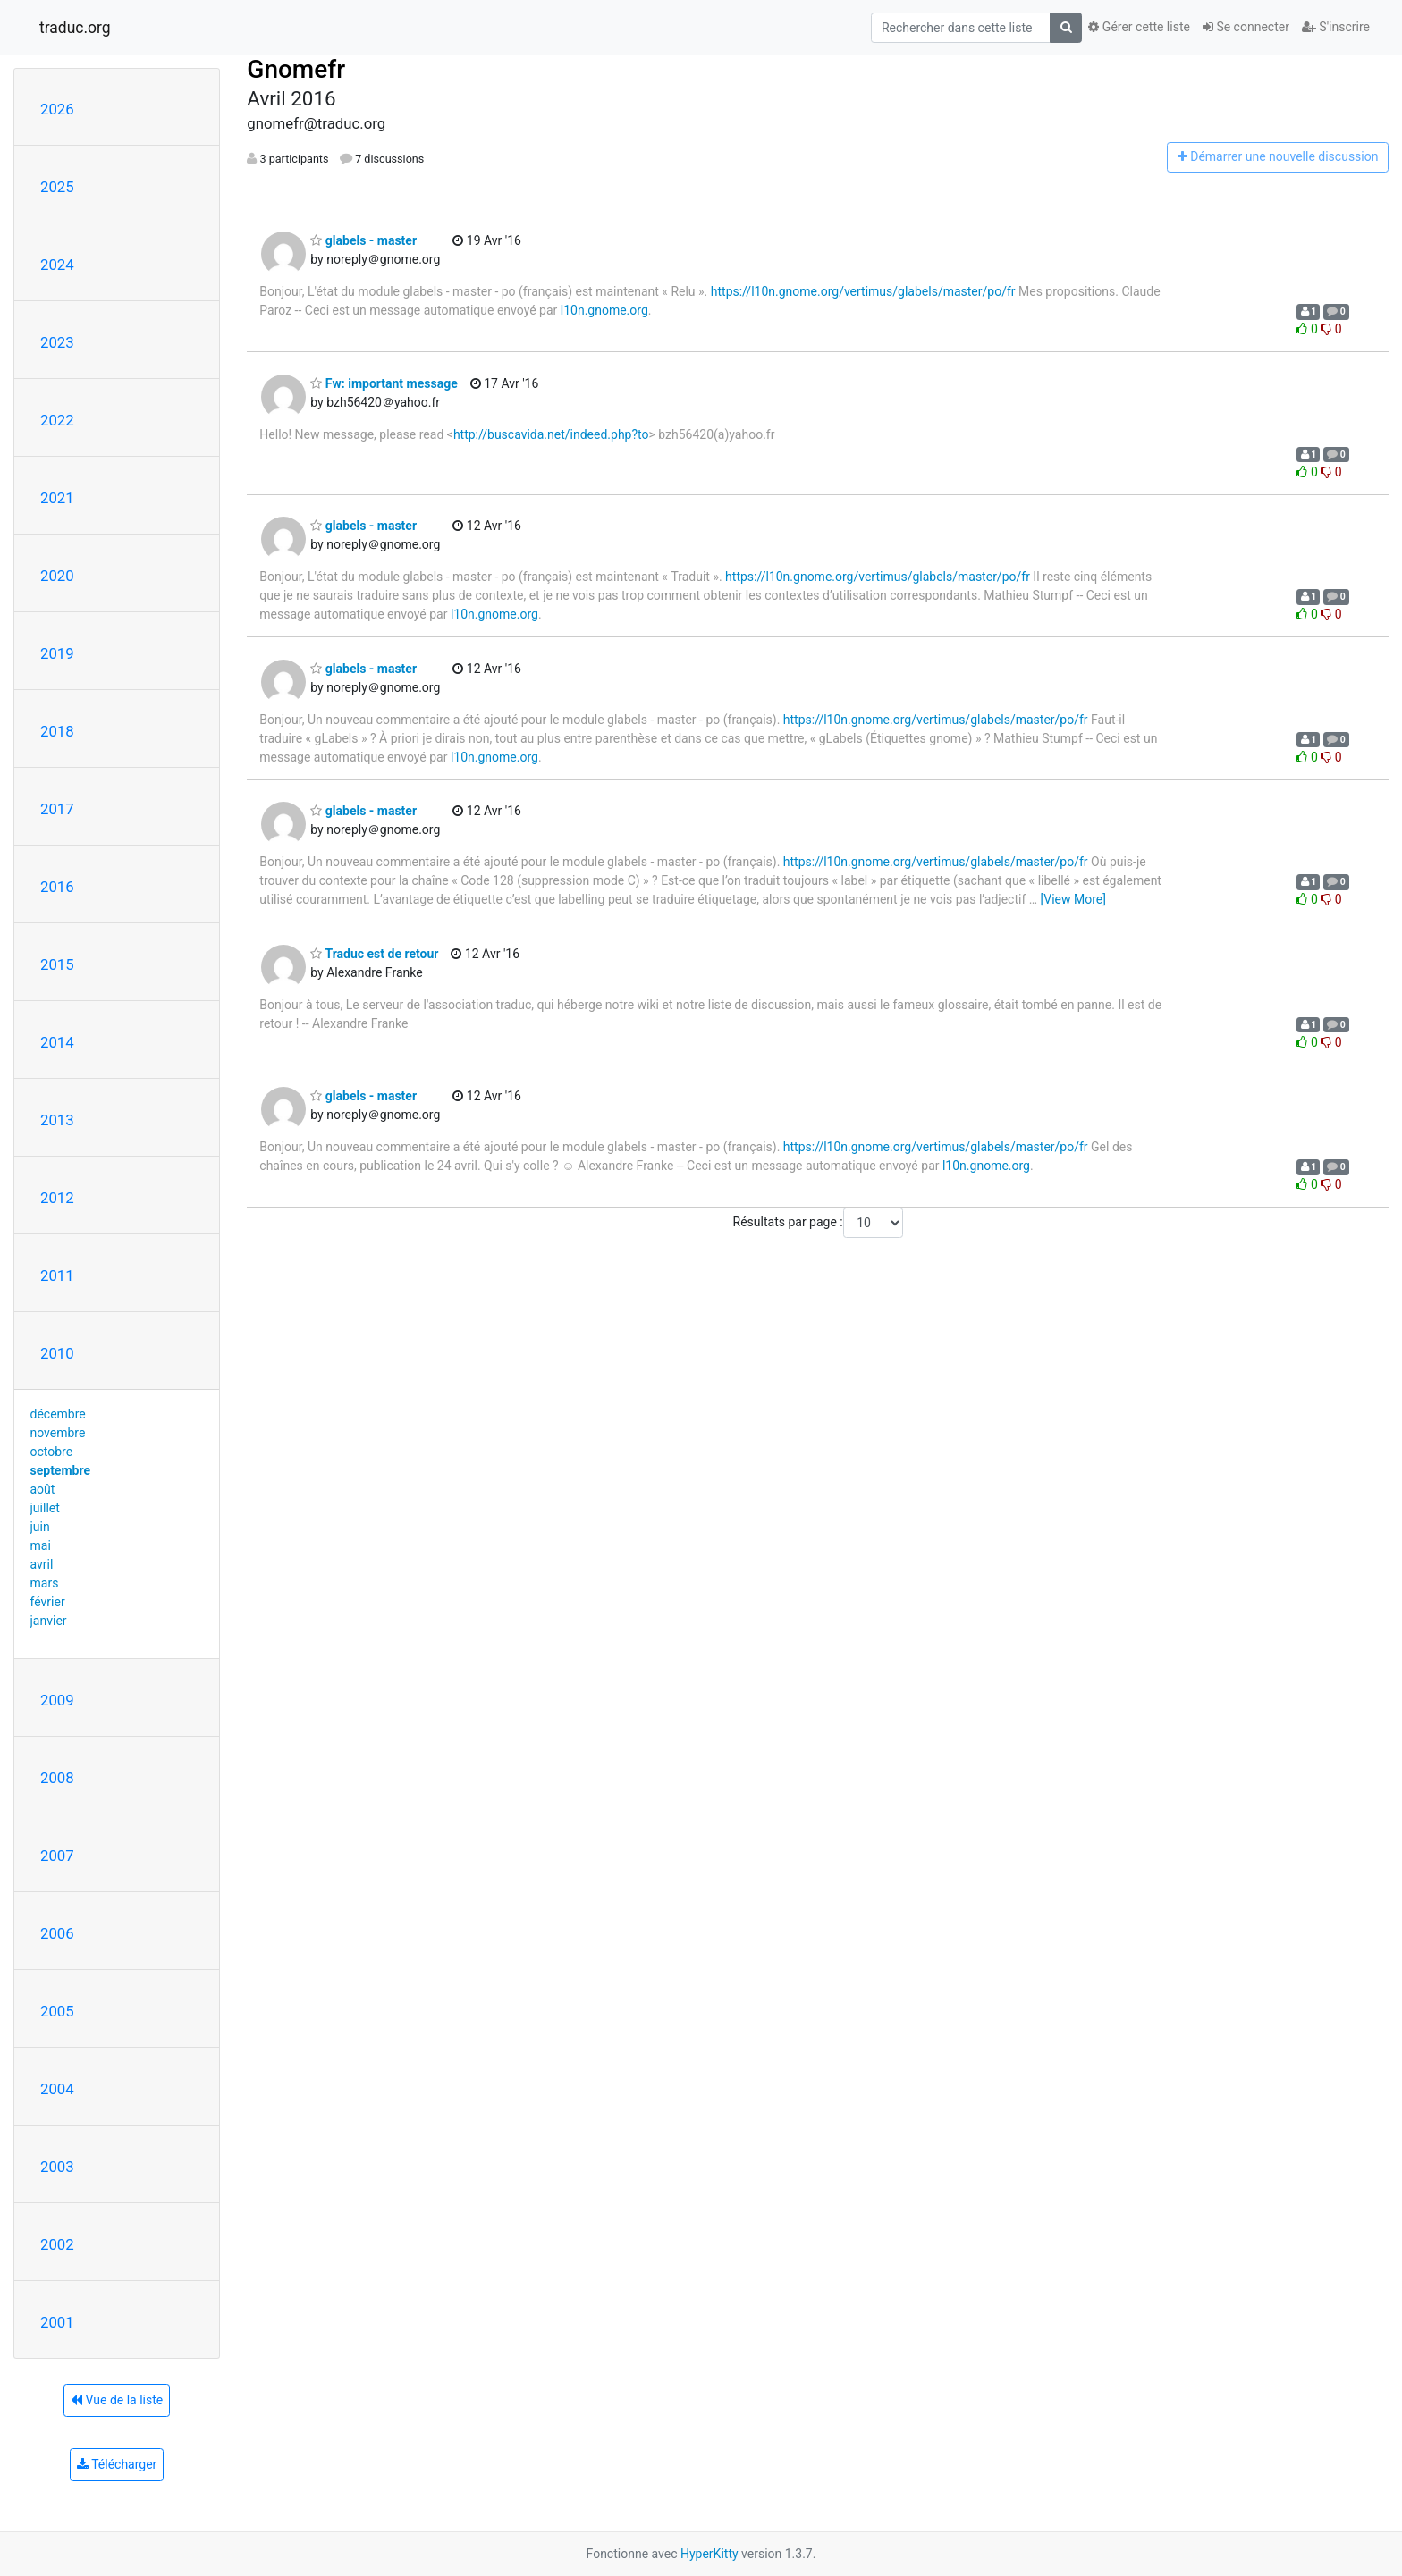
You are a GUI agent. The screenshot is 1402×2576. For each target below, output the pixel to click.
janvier (48, 1620)
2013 (57, 1120)
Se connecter (1246, 27)
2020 (57, 576)
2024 (57, 265)
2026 (57, 109)
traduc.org (75, 28)
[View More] (1073, 899)
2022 (57, 420)
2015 (57, 964)
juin (40, 1527)
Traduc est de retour (374, 954)
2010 (57, 1353)
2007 (57, 1856)
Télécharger (116, 2464)
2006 (57, 1933)
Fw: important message (383, 383)
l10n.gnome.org (604, 310)
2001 (57, 2322)
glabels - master (363, 240)
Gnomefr (296, 69)
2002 (57, 2244)
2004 (57, 2089)
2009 (57, 1700)
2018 (57, 731)
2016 (57, 887)
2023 (57, 342)
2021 (57, 498)
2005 (57, 2011)
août (42, 1489)
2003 (57, 2167)
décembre (58, 1414)
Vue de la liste (117, 2400)
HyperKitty (709, 2554)
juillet (45, 1508)
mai (40, 1545)
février (47, 1602)
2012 (57, 1198)
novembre (58, 1433)
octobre (51, 1451)
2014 (57, 1042)
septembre (60, 1470)
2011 (57, 1275)
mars (44, 1583)
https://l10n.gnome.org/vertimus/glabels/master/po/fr (863, 291)
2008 (57, 1778)
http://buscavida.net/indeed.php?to (551, 434)
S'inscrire (1336, 27)
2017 (57, 809)
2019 (57, 653)
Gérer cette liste (1139, 27)
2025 (57, 187)
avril (42, 1564)
